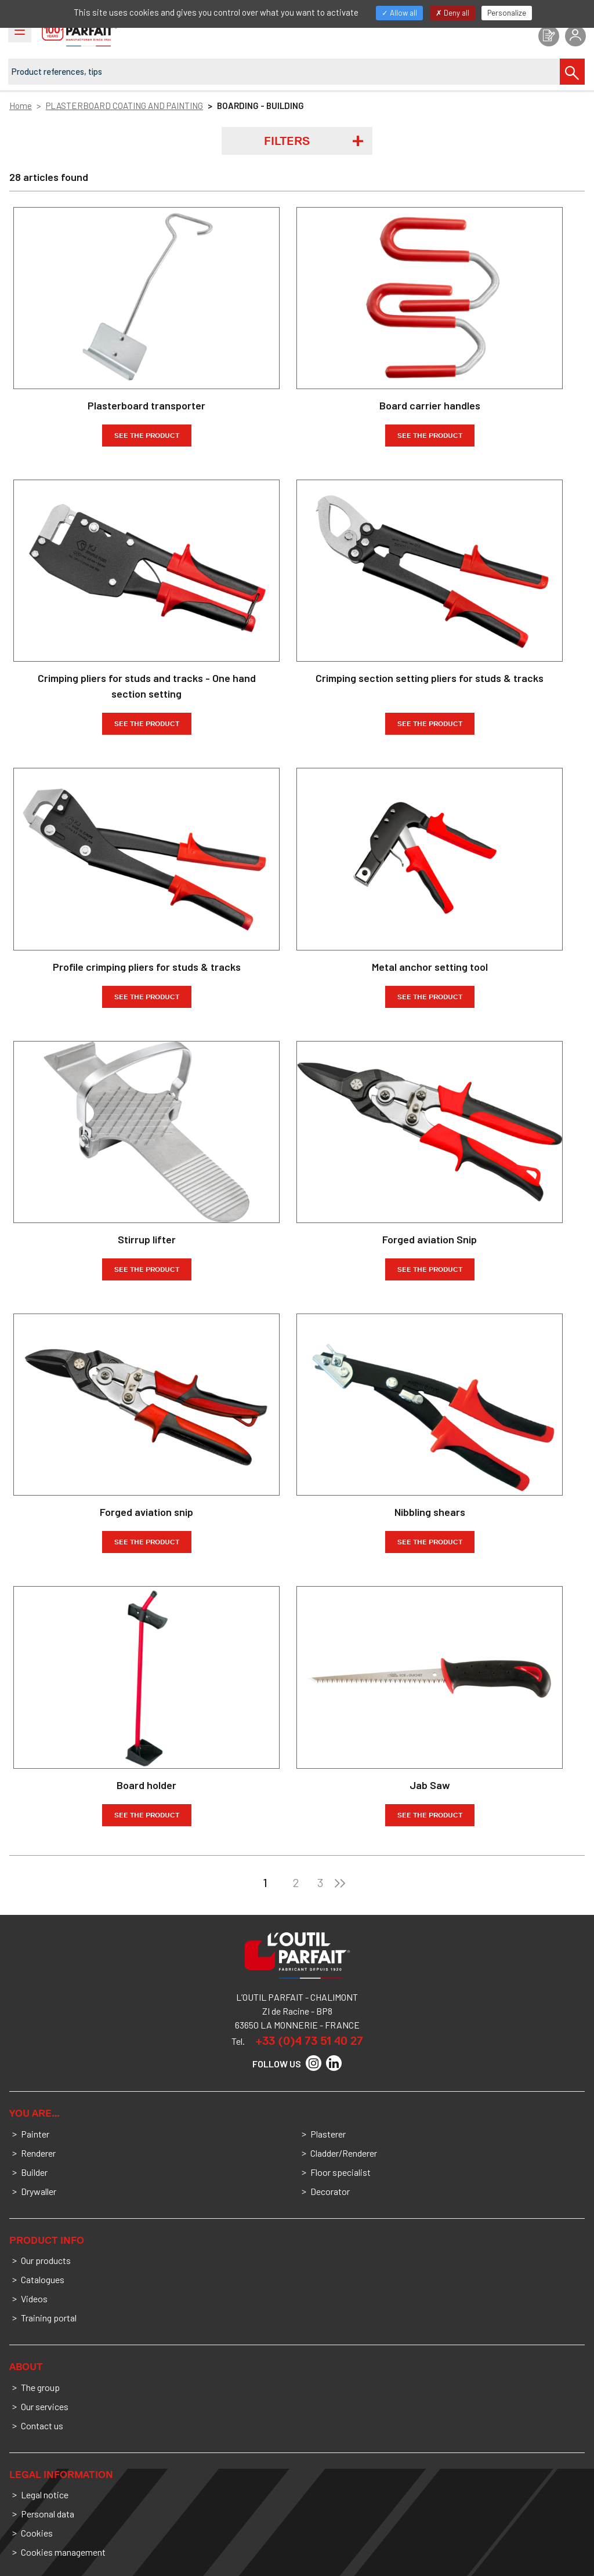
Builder (34, 2172)
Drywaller (38, 2191)
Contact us (42, 2425)
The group (40, 2387)
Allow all (399, 12)
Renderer (38, 2152)
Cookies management (63, 2551)
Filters (287, 141)
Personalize (506, 12)
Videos (34, 2298)
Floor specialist (340, 2172)
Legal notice (44, 2494)
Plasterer (328, 2133)
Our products (46, 2260)
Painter (35, 2133)
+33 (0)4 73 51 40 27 (309, 2041)
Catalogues (42, 2279)
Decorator (330, 2191)
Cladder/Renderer (343, 2152)
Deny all (452, 12)
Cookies (37, 2532)
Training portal (49, 2317)
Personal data (47, 2513)
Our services (44, 2406)
